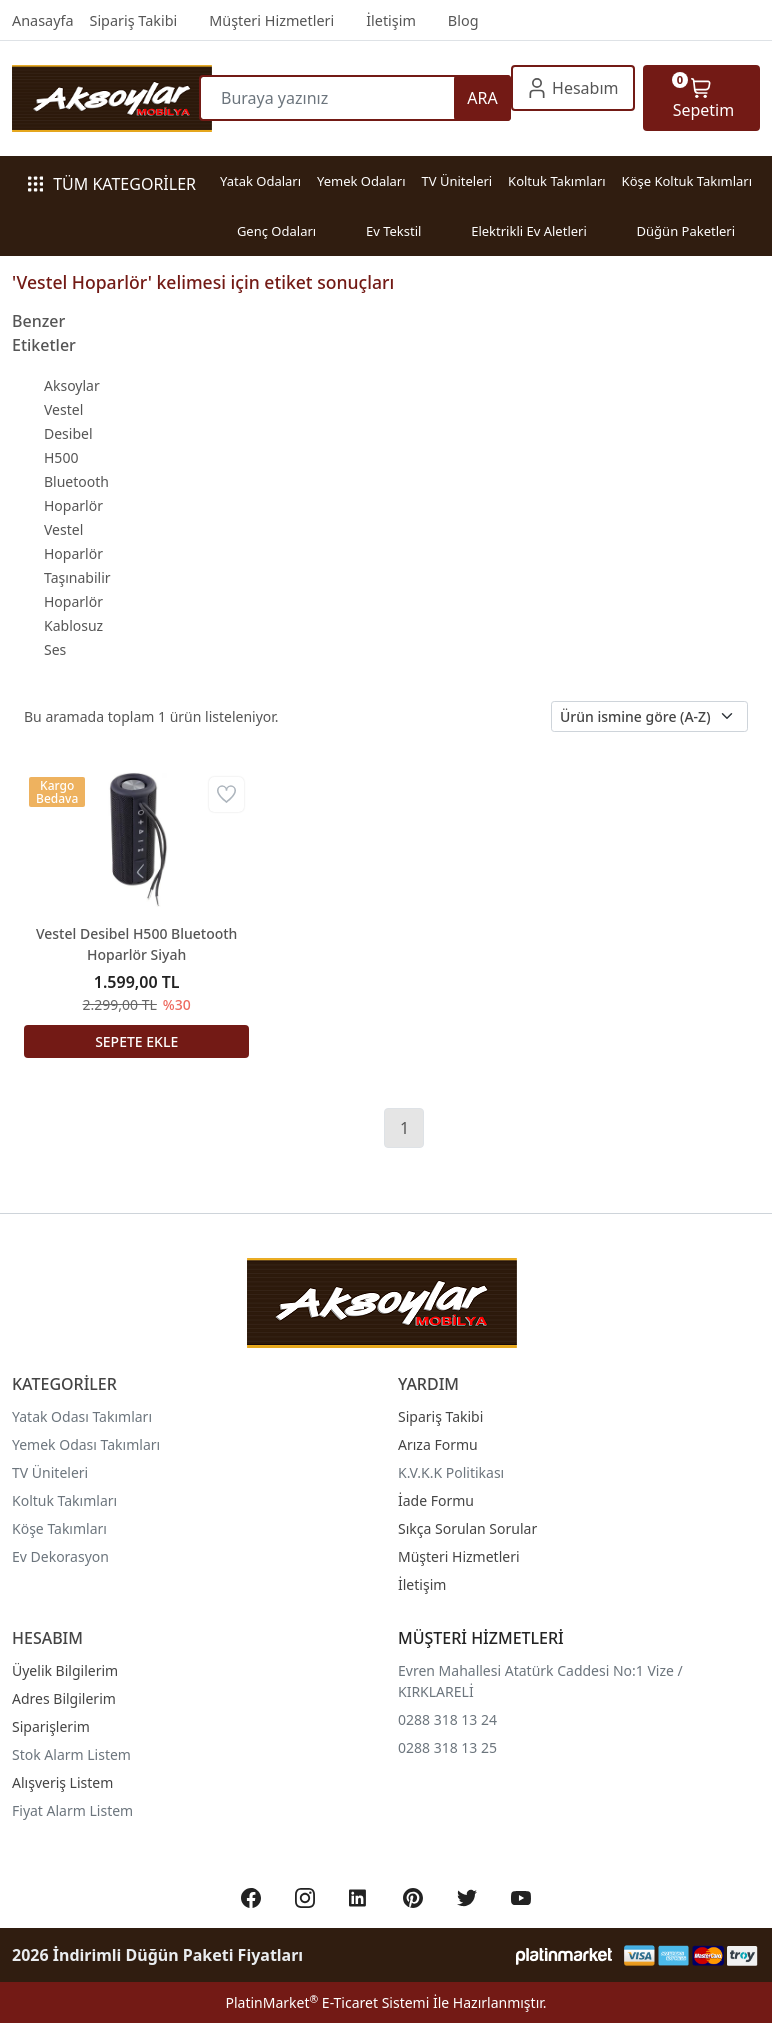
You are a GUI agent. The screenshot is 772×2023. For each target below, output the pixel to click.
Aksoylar (72, 385)
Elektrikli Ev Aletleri (529, 231)
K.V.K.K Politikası (451, 1472)
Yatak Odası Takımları (82, 1416)
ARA (482, 98)
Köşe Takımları (59, 1528)
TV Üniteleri (456, 181)
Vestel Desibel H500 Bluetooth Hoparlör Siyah (136, 944)
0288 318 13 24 (447, 1719)
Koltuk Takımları (557, 181)
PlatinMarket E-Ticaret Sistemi (327, 2002)
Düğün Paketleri (686, 231)
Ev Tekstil (393, 231)
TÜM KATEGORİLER (112, 184)
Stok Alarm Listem (71, 1754)
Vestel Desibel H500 (68, 433)
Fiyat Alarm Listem (72, 1810)
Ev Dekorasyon (60, 1556)
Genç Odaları (276, 231)
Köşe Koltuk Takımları (687, 181)
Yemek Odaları (361, 181)
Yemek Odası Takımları (86, 1444)
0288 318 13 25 (447, 1747)
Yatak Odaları (260, 181)
